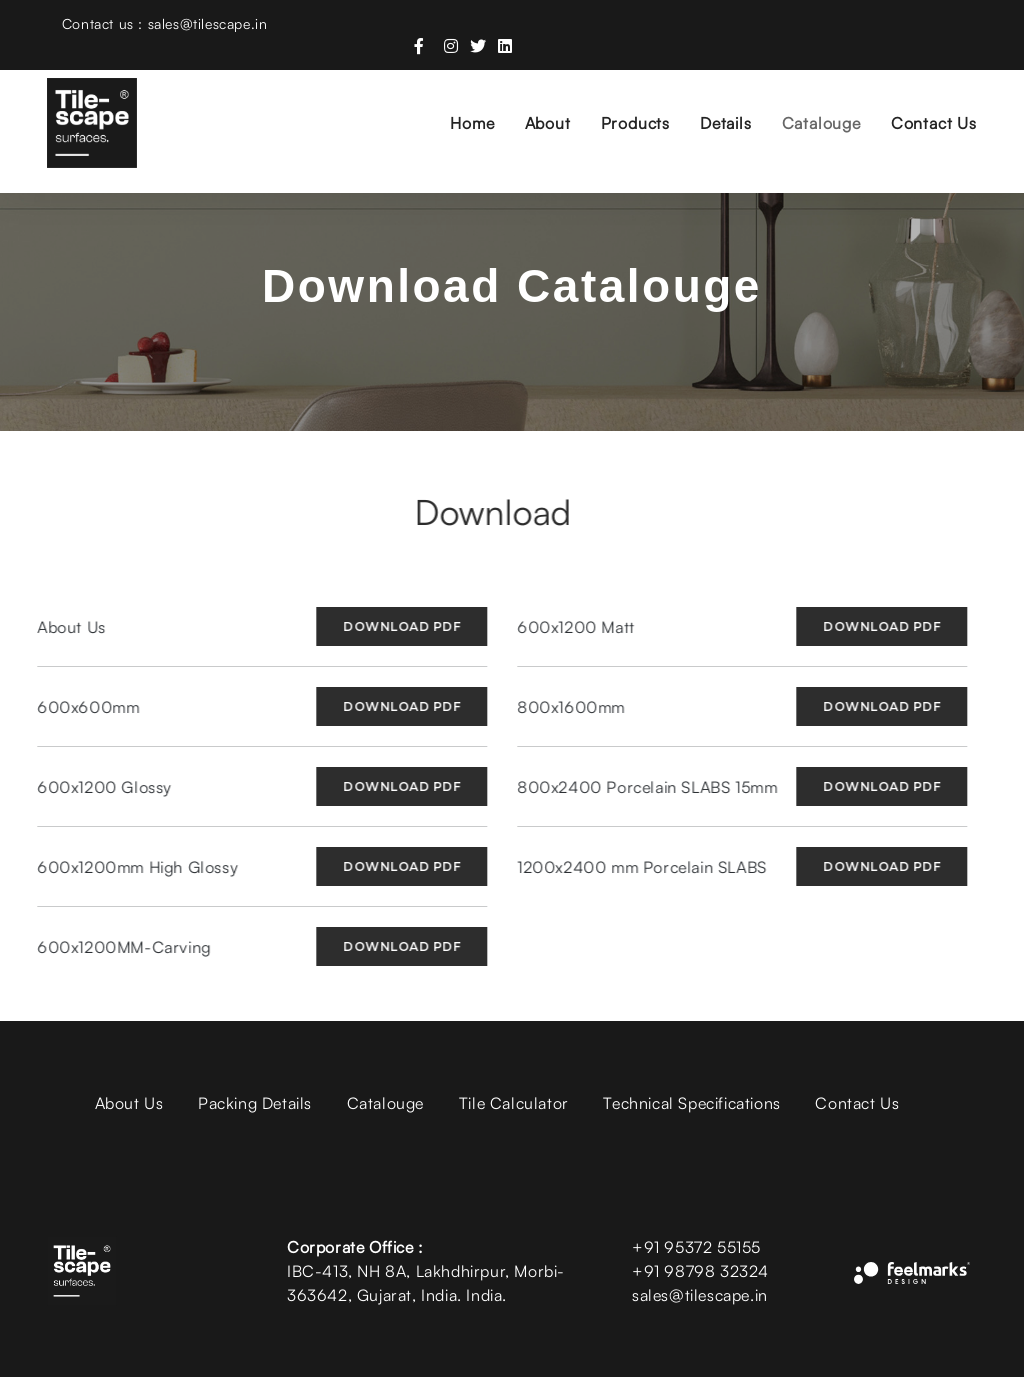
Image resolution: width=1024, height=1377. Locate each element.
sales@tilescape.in (700, 1295)
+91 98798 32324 (700, 1271)
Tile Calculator (514, 1103)
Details (711, 97)
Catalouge (806, 97)
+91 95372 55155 (696, 1247)
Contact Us (919, 97)
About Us (129, 1103)
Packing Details (255, 1103)
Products (620, 97)
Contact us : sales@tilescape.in (163, 26)
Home (458, 97)
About (533, 97)
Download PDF (386, 626)
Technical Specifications (691, 1103)
